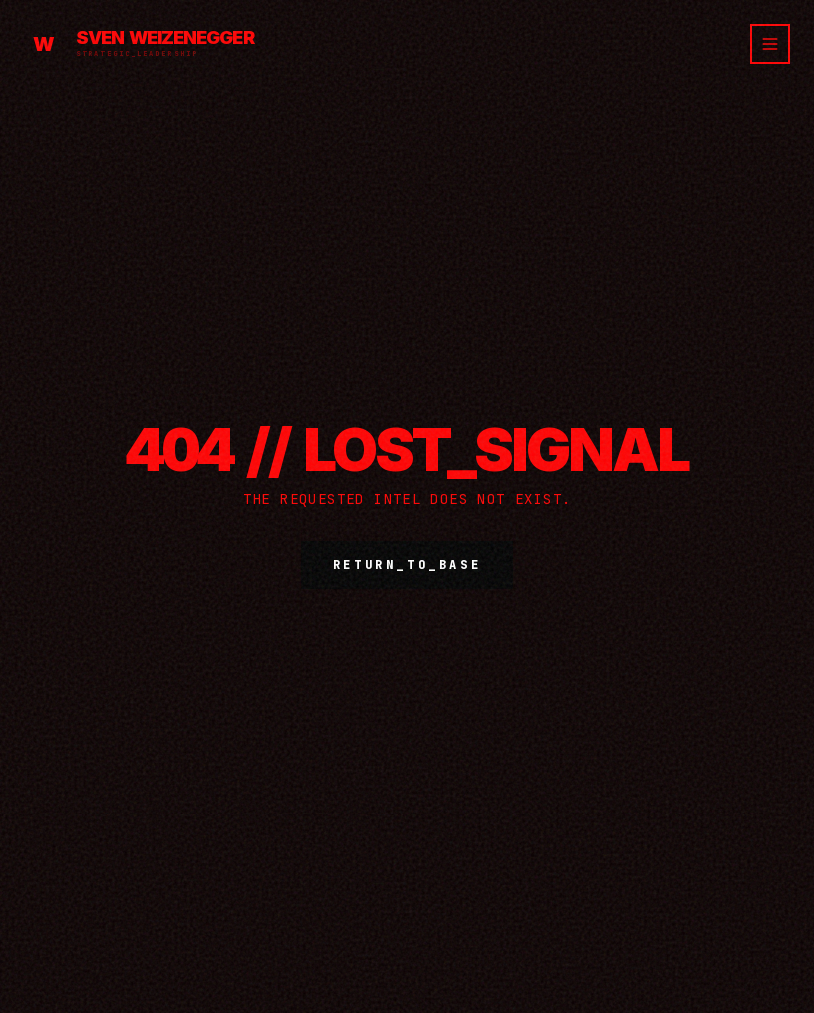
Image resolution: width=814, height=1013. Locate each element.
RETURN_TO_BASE (407, 565)
